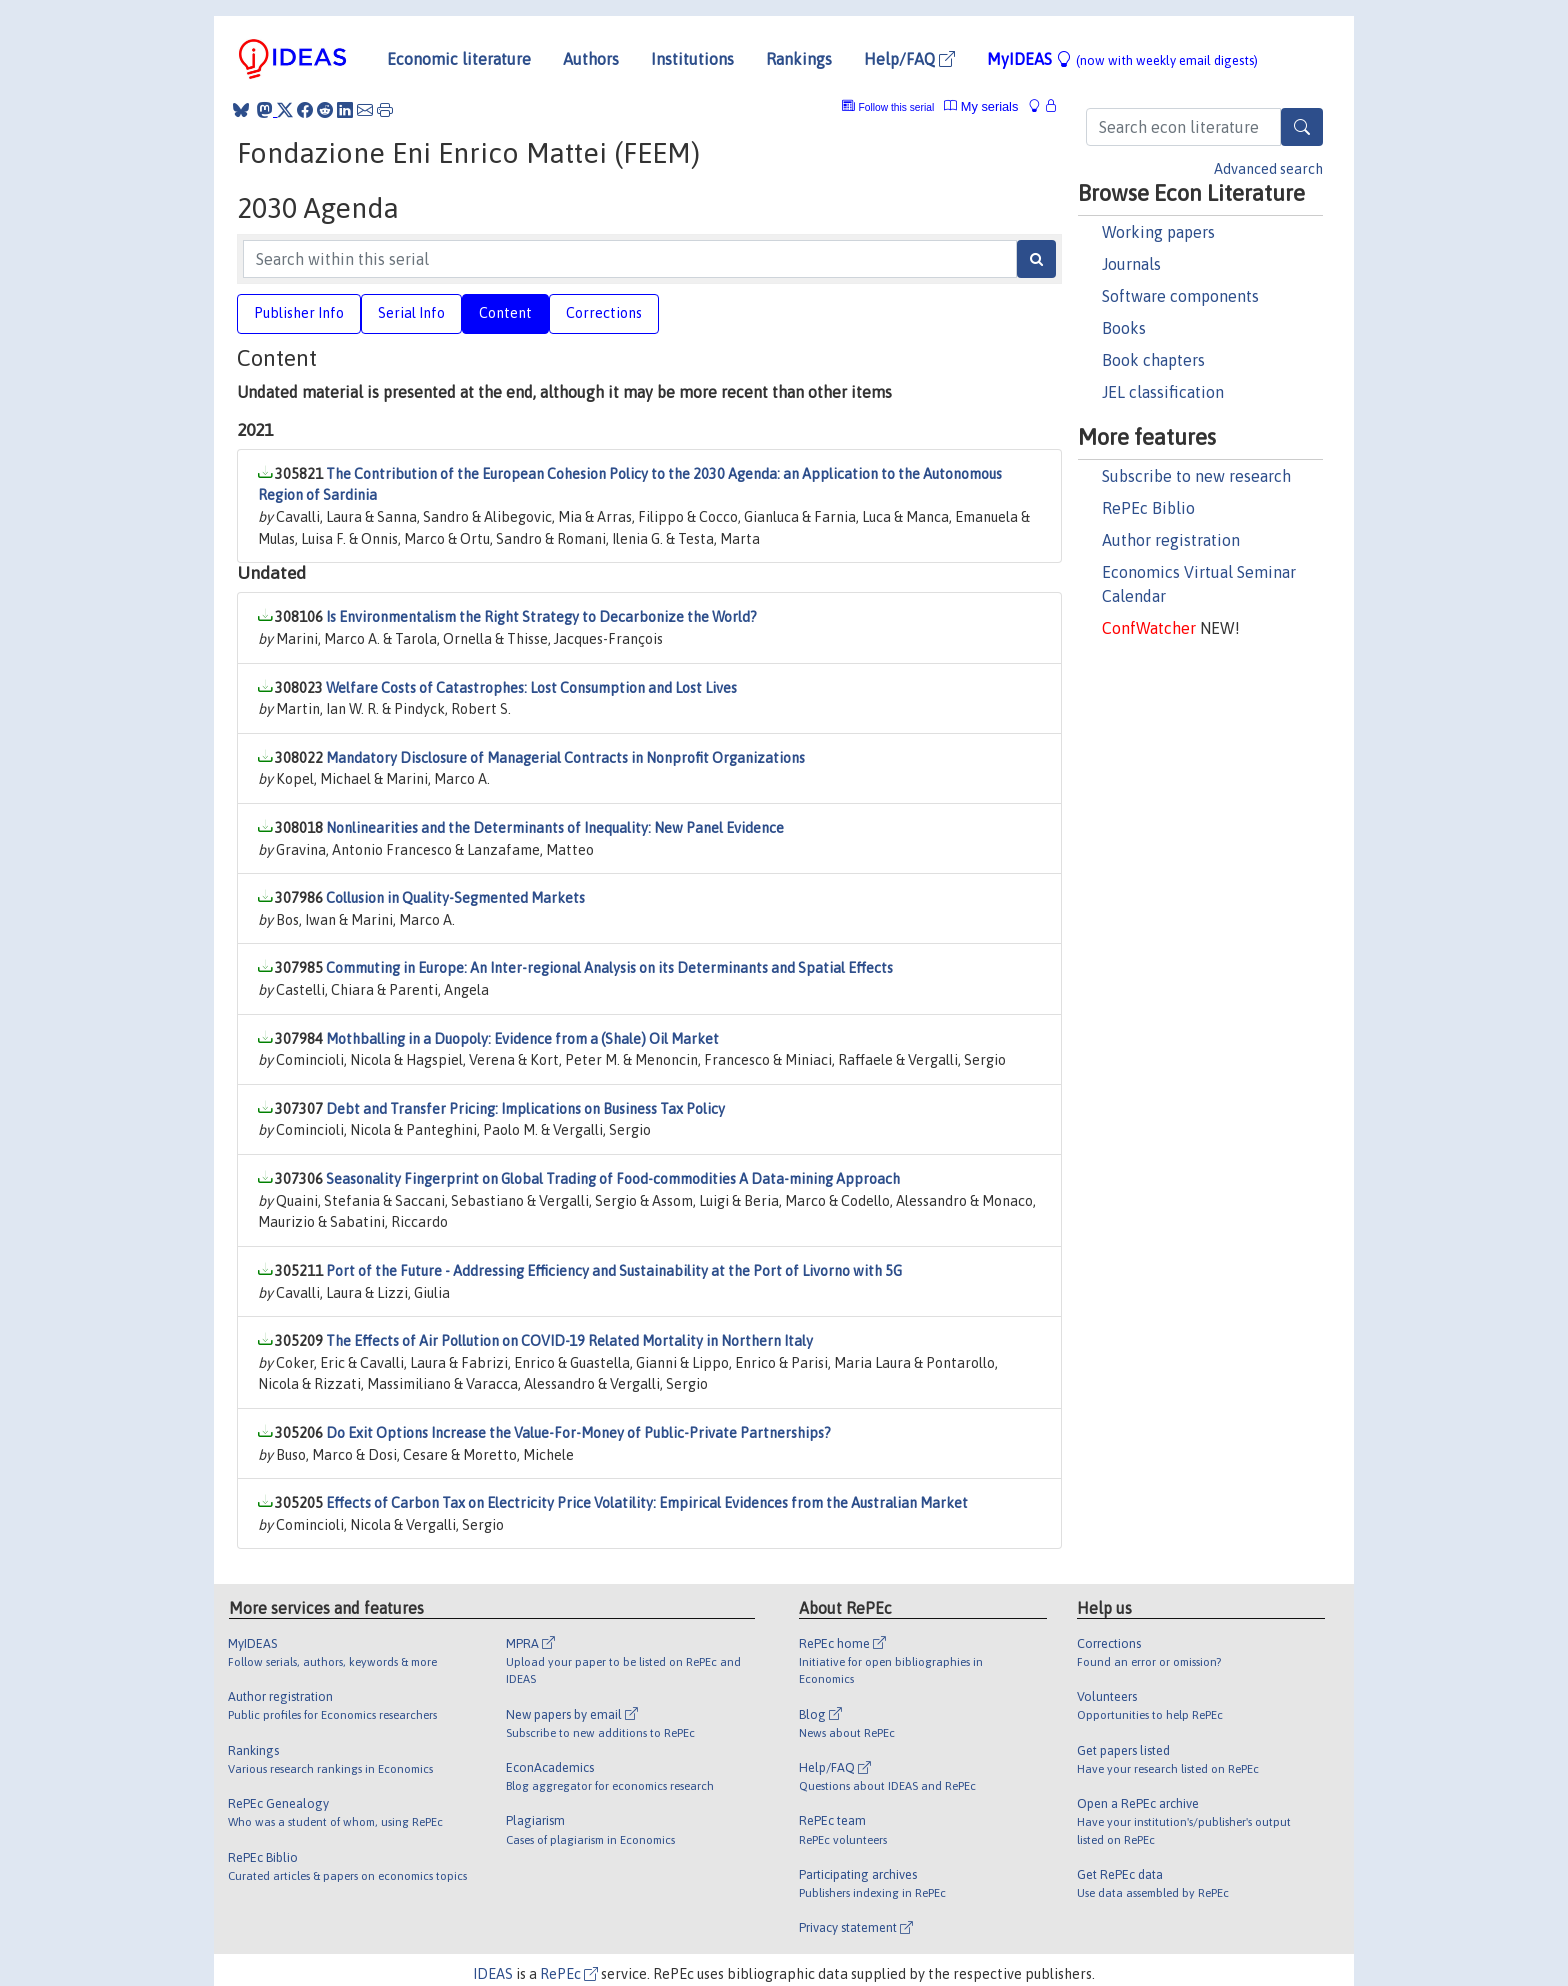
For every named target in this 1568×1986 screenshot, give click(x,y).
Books (1124, 328)
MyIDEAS (1122, 59)
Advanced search (1268, 169)
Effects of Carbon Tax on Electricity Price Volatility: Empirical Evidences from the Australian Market (647, 1503)
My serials (981, 106)
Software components (1180, 296)
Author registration (1171, 540)
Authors (591, 59)
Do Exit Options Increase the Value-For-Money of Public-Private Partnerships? (578, 1433)
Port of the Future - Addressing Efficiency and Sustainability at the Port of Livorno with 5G (614, 1271)
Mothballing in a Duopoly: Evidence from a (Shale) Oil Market (522, 1039)
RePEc (569, 1974)
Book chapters (1153, 360)
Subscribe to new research (1196, 476)
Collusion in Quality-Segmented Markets (455, 898)
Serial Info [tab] (411, 313)
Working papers (1158, 232)
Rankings (799, 59)
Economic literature (459, 59)
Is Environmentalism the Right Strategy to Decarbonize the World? (541, 617)
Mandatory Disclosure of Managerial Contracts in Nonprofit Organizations (565, 758)
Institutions (692, 59)
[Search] (1302, 127)
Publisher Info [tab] (299, 313)
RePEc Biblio (1148, 508)
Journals (1131, 264)
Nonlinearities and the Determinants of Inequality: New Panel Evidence (555, 828)
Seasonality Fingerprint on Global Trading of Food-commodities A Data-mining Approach (613, 1179)
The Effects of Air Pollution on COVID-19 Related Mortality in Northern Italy (569, 1341)
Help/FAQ (909, 59)
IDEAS (493, 1974)
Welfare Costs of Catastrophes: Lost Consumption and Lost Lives (531, 688)
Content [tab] (505, 313)
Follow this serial (897, 107)
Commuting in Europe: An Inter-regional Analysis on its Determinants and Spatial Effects (609, 968)
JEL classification (1163, 392)
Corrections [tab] (604, 313)
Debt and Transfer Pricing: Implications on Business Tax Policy (525, 1109)
